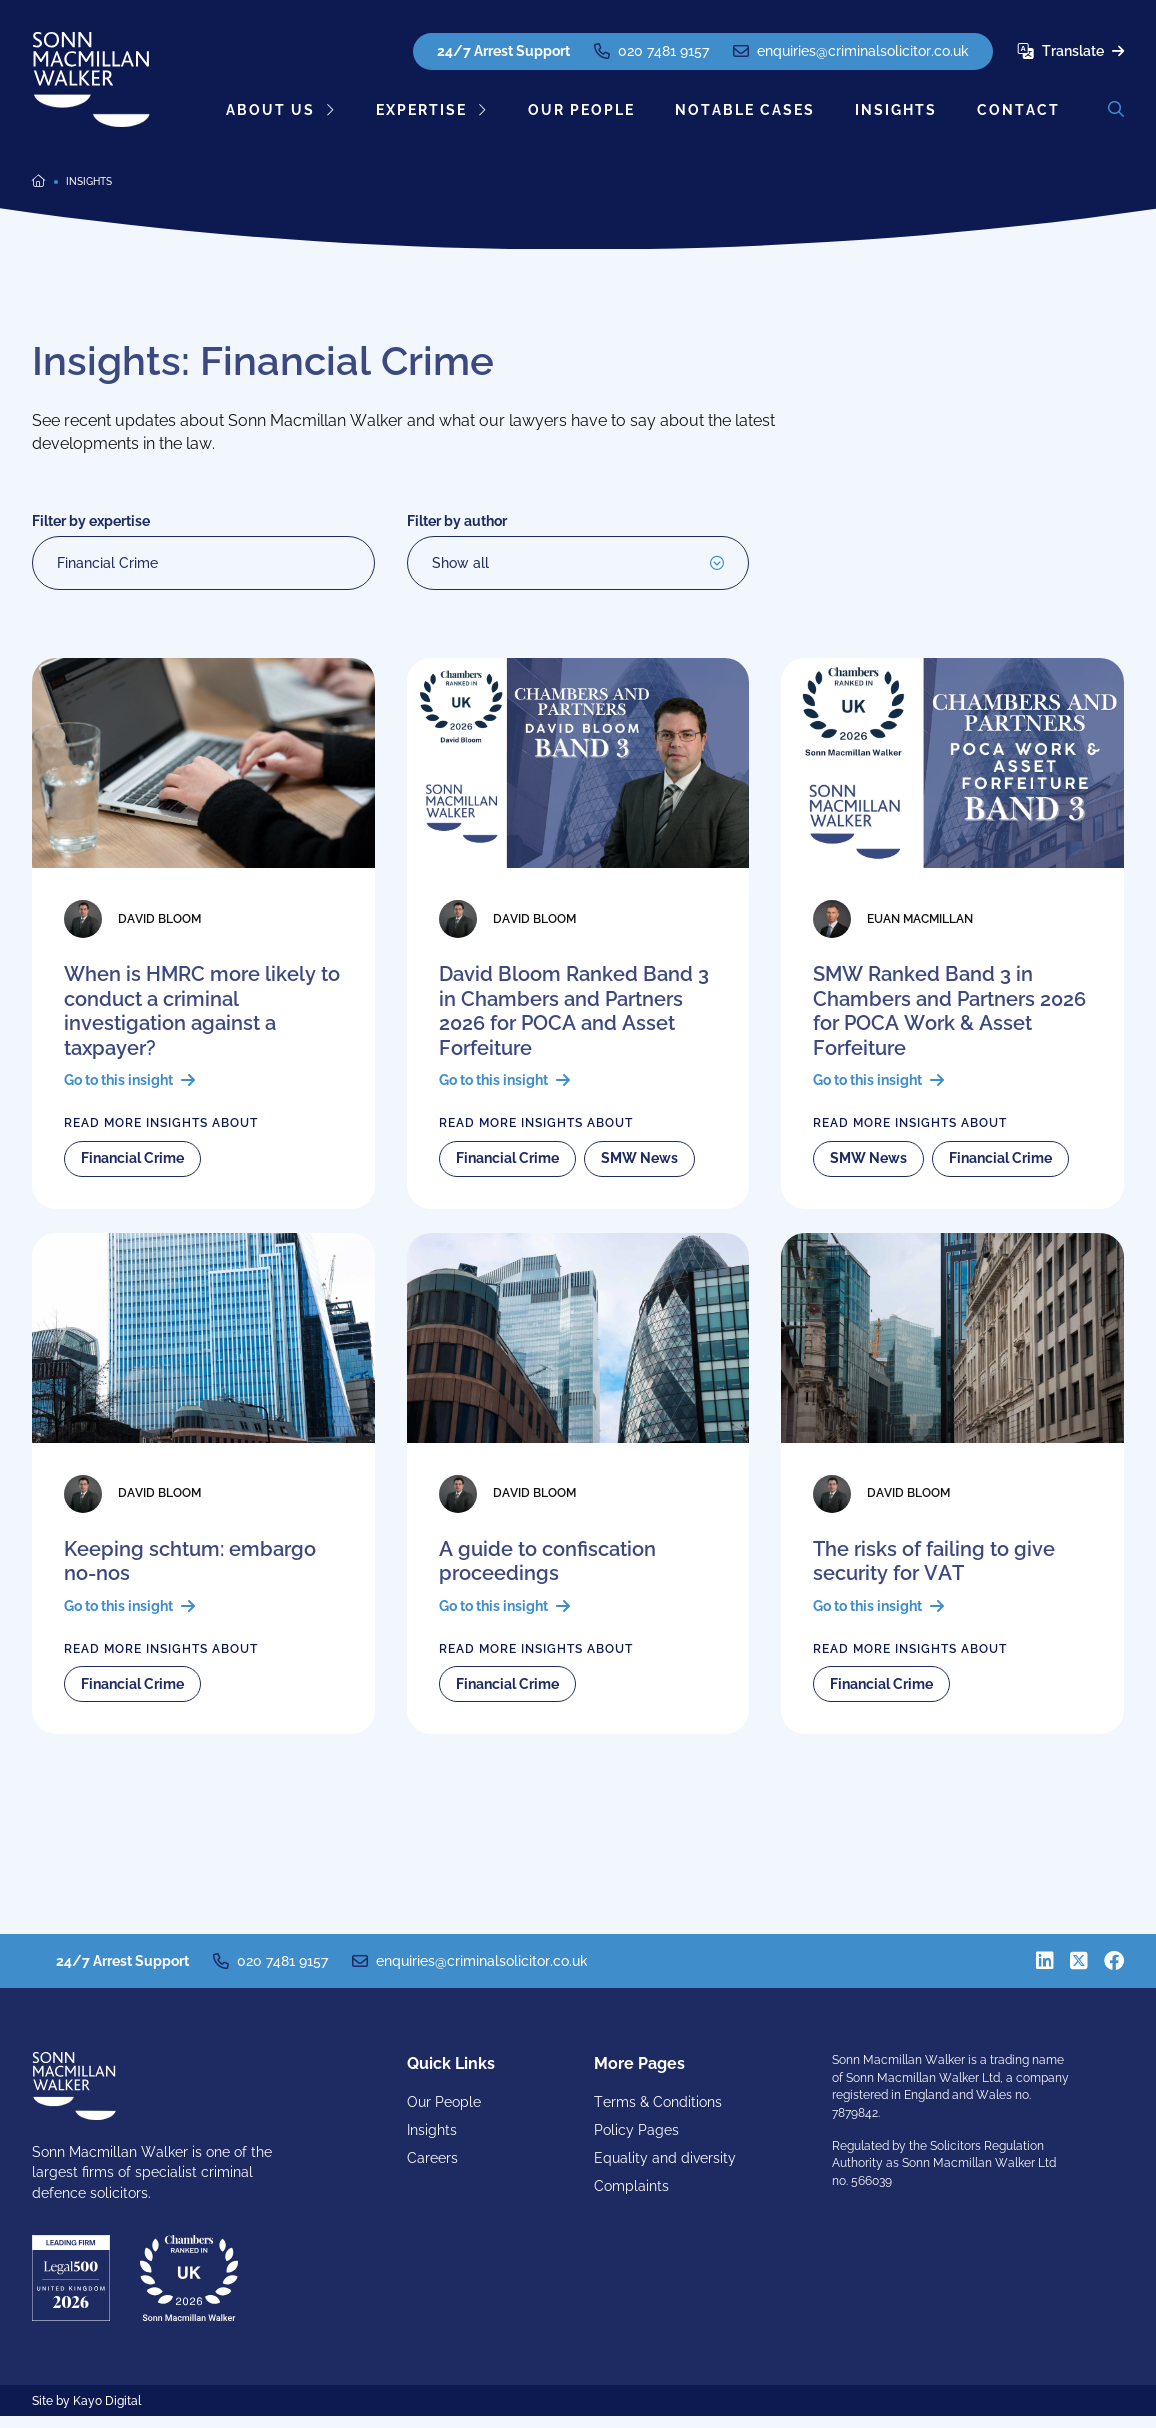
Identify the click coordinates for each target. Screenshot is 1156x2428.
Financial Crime (107, 563)
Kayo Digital (107, 2413)
